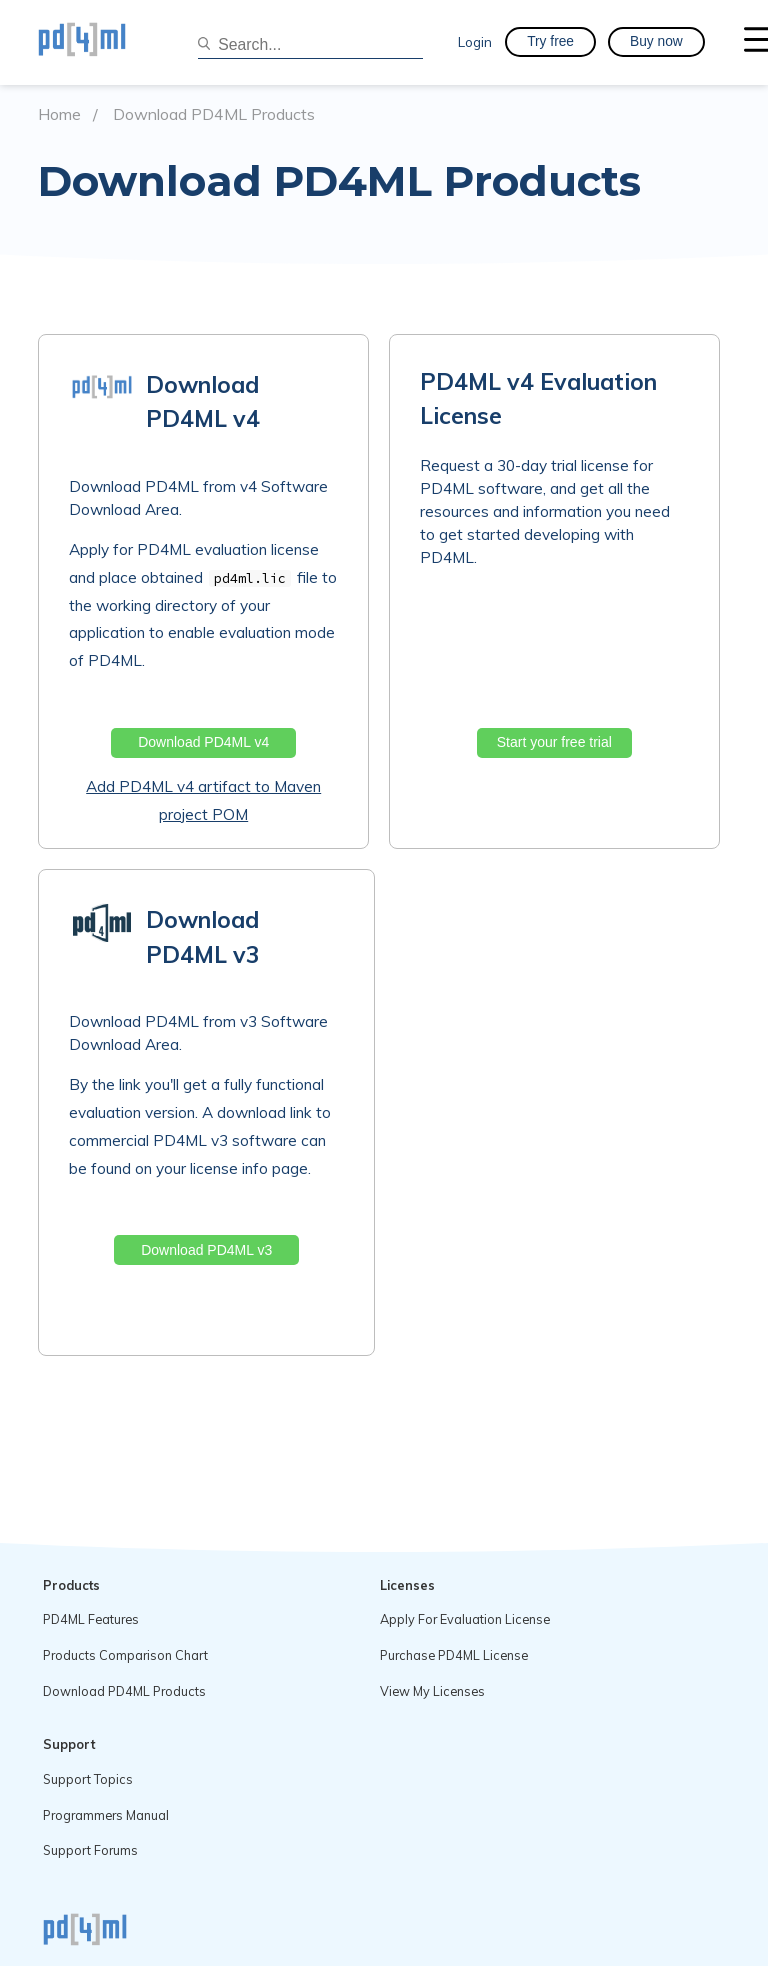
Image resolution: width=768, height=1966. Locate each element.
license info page (249, 1168)
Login (475, 41)
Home (59, 114)
